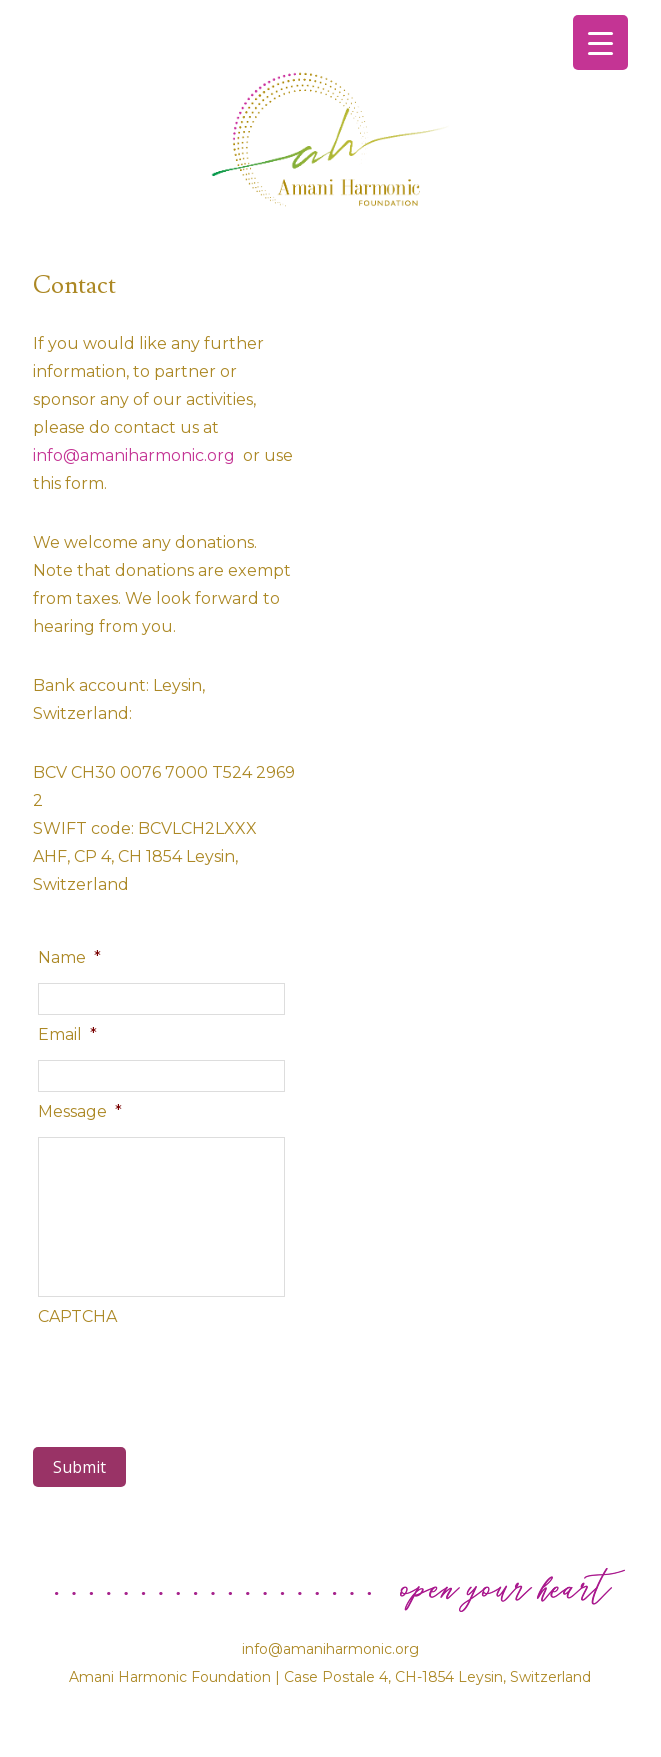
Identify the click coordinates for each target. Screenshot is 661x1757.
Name (69, 957)
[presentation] (190, 1376)
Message (80, 1111)
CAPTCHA (77, 1316)
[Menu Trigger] (600, 42)
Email (67, 1034)
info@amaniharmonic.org (136, 455)
